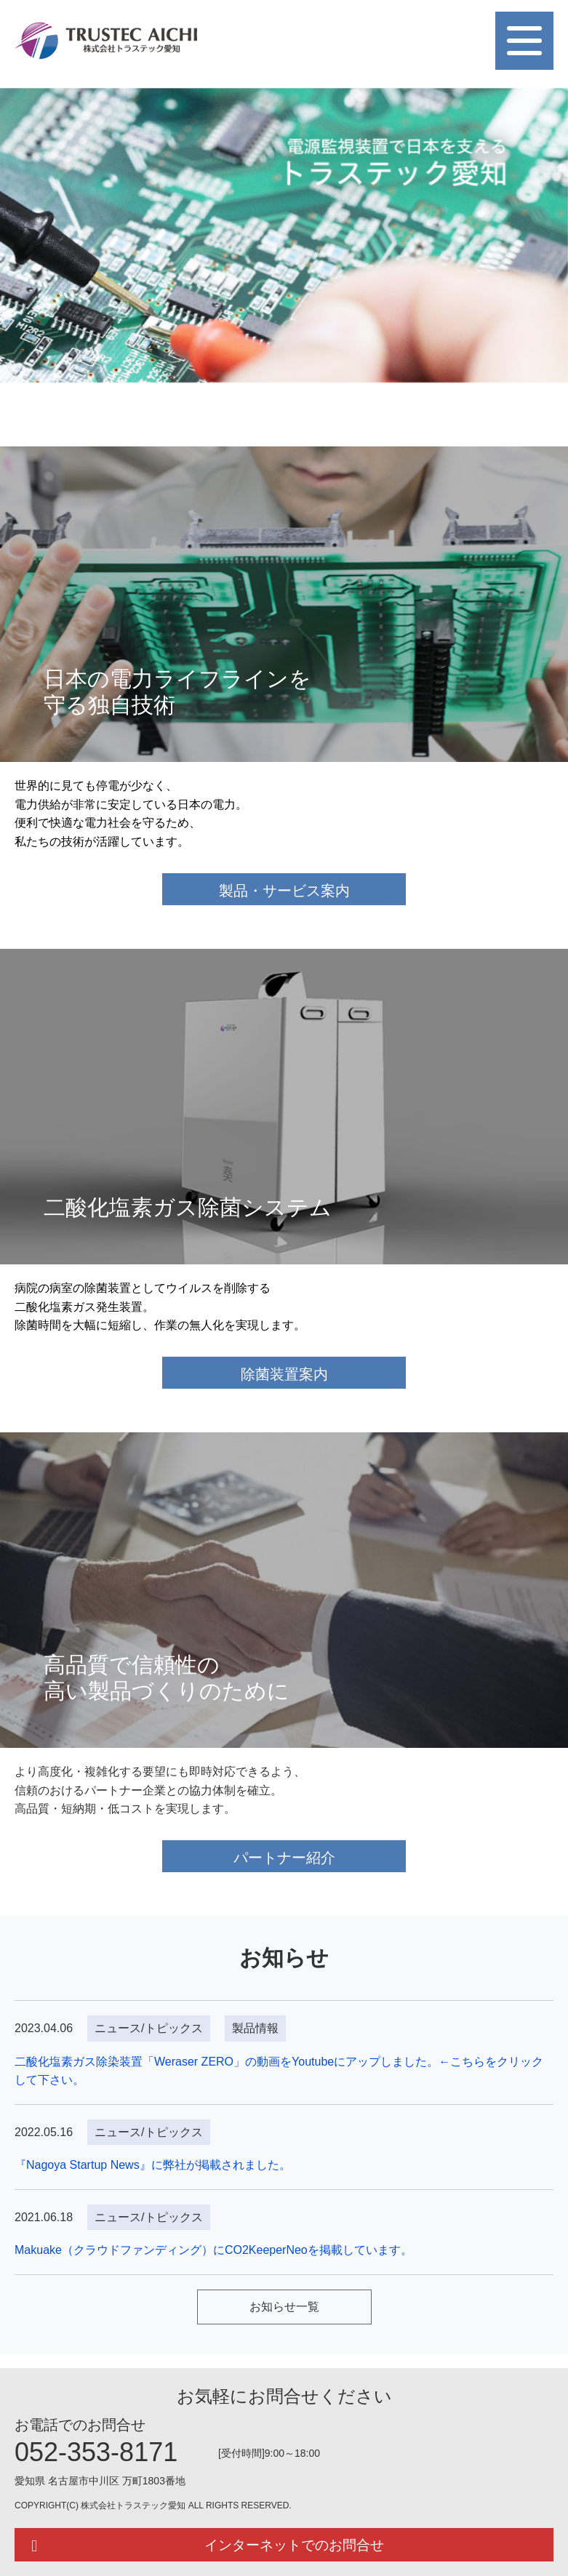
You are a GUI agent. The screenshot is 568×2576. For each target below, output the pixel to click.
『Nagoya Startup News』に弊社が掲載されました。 (153, 2165)
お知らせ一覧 (284, 2306)
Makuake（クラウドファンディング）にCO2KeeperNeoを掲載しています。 (213, 2250)
